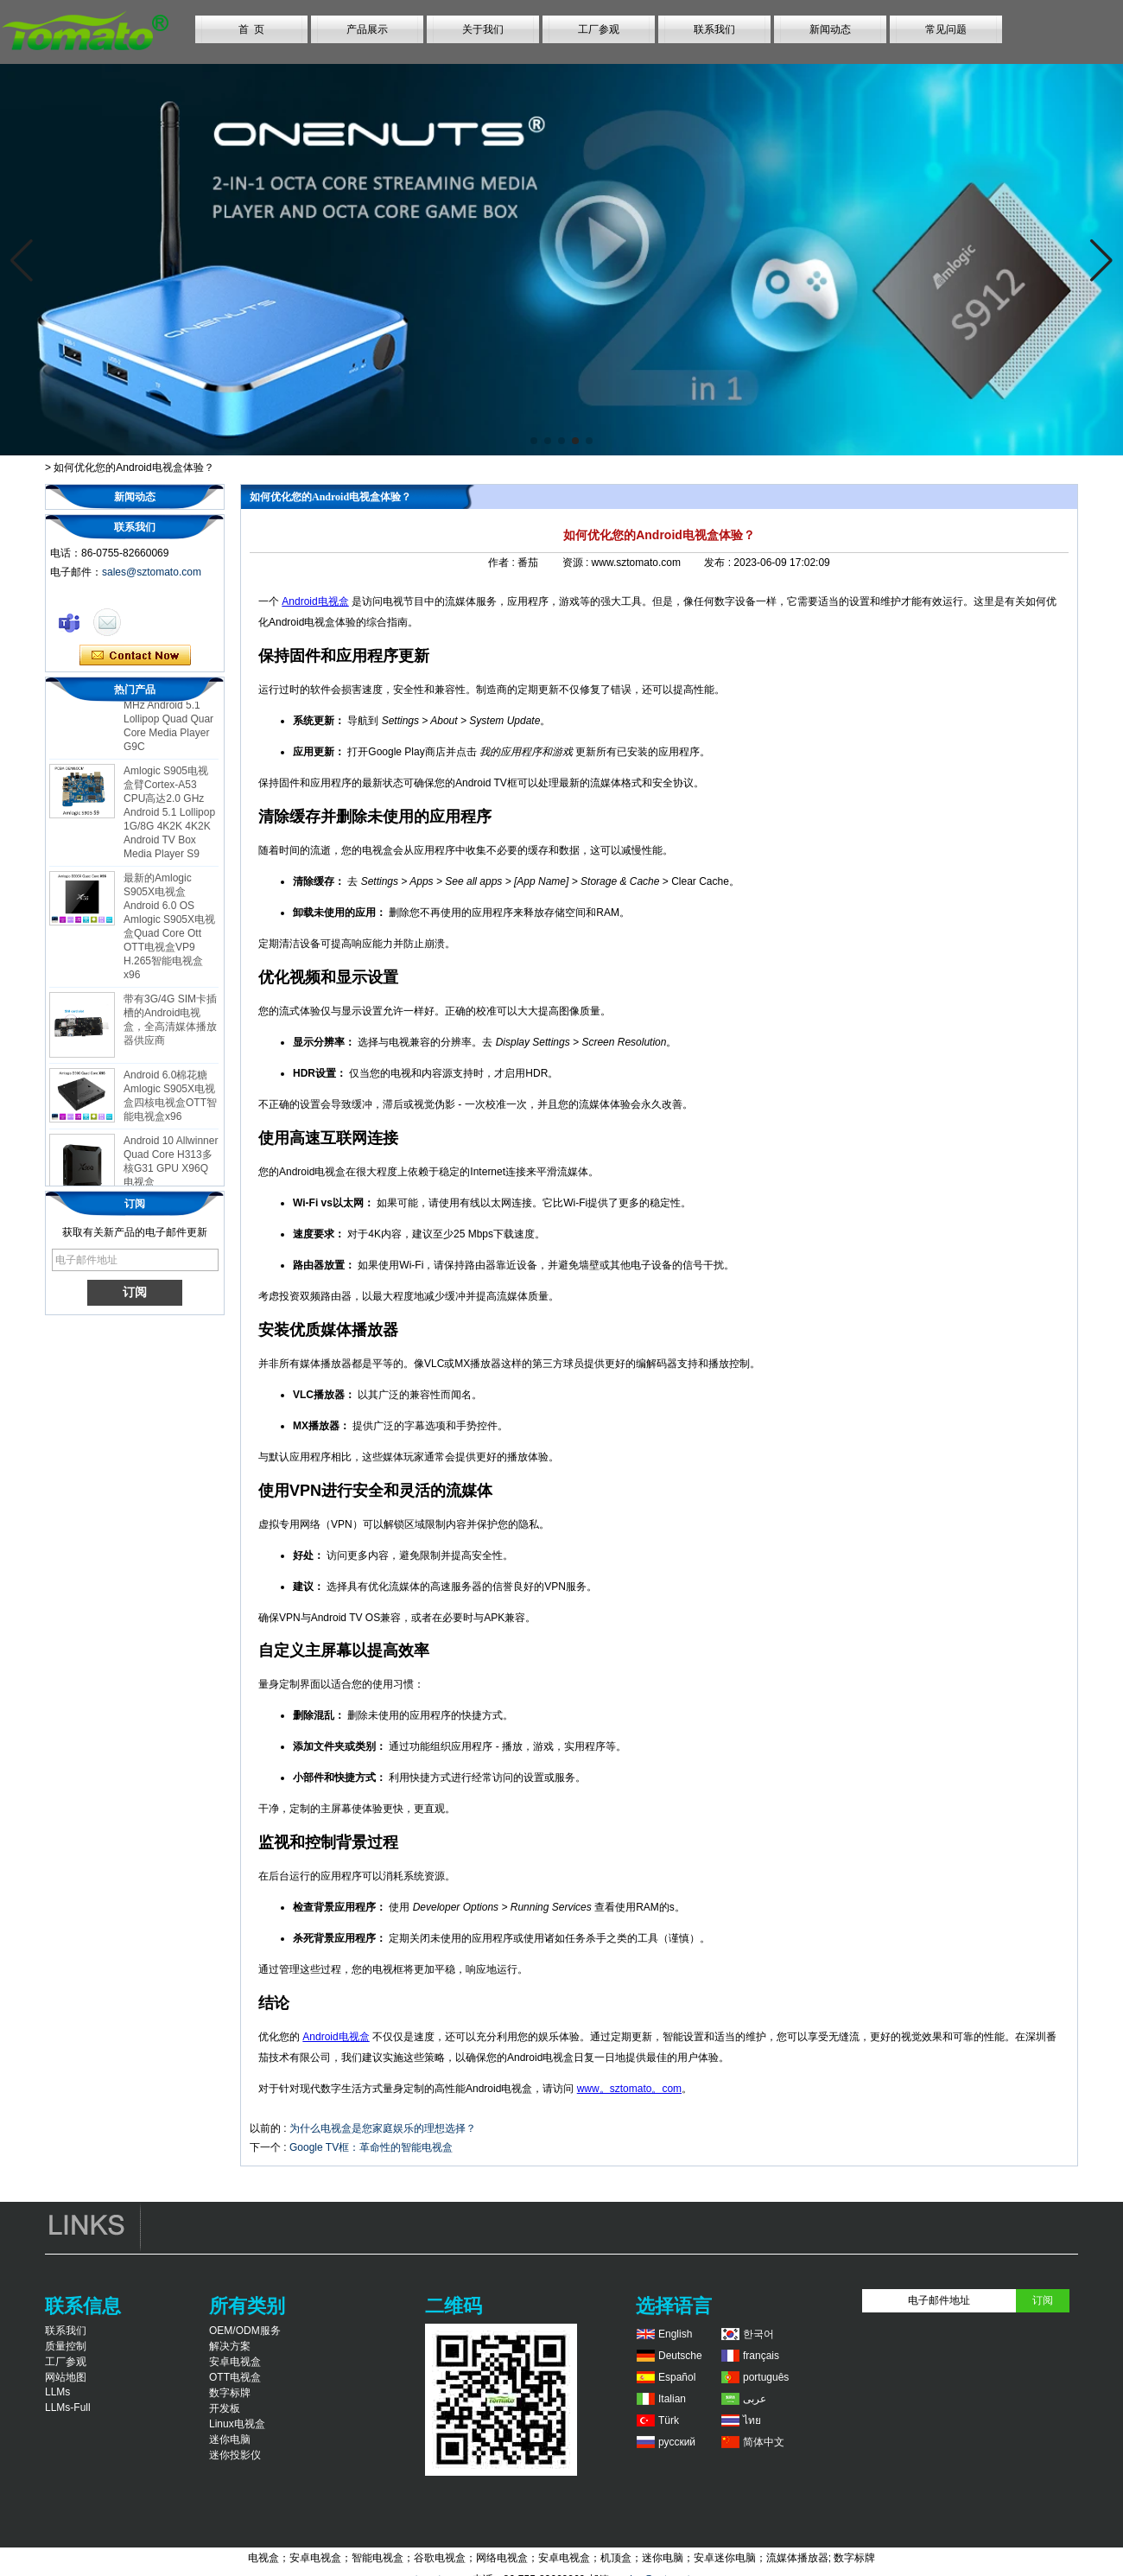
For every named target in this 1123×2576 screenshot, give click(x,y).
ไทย (752, 2420)
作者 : (502, 563)
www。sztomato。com (629, 2089)
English (675, 2334)
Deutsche (680, 2356)
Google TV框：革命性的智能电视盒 (371, 2147)
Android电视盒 (315, 601)
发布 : (718, 563)
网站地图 (65, 2377)
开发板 (224, 2408)
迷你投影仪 (235, 2455)
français (761, 2356)
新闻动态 (830, 29)
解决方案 (230, 2346)
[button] (533, 440)
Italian (672, 2399)
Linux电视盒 (237, 2424)
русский (676, 2442)
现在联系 (135, 656)
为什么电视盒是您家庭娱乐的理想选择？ (382, 2128)
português (766, 2377)
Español (676, 2377)
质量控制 (65, 2346)
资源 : (577, 563)
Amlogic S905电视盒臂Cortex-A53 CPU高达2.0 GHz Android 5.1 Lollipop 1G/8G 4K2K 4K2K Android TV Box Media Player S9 (169, 816)
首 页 (251, 29)
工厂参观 (598, 29)
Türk (668, 2420)
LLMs (57, 2392)
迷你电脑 (230, 2439)
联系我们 (714, 29)
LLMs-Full (68, 2407)
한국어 (758, 2334)
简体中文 (763, 2442)
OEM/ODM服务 (245, 2331)
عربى (754, 2399)
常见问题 (946, 29)
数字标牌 (230, 2393)
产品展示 (367, 29)
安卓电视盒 (235, 2362)
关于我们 (483, 29)
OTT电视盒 (235, 2377)
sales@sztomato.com (151, 572)
